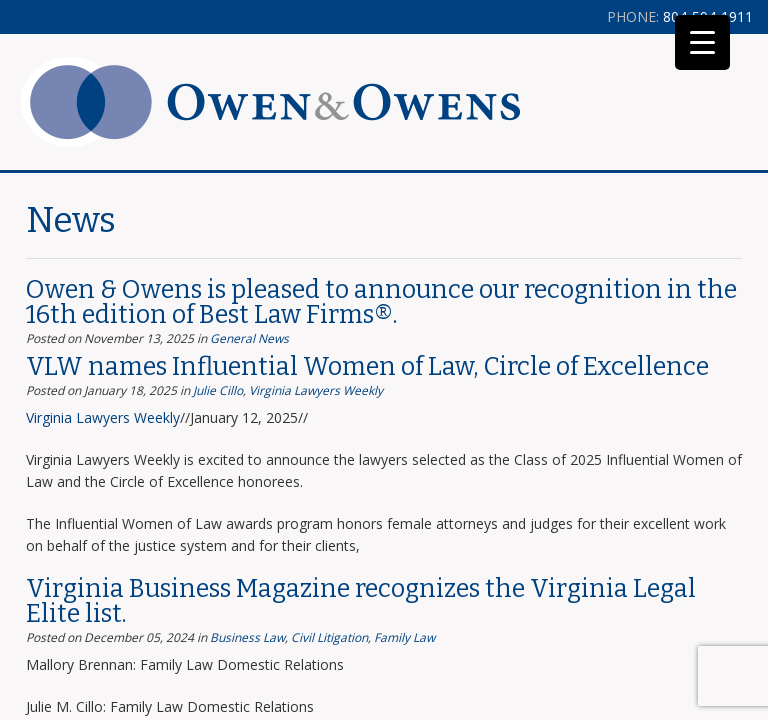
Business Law (247, 637)
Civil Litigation (329, 637)
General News (249, 338)
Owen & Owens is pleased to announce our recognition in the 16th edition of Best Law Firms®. (381, 302)
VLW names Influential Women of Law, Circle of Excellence (367, 367)
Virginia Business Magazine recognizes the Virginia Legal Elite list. (361, 601)
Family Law (404, 637)
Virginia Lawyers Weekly (316, 390)
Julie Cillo (218, 390)
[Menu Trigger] (702, 42)
